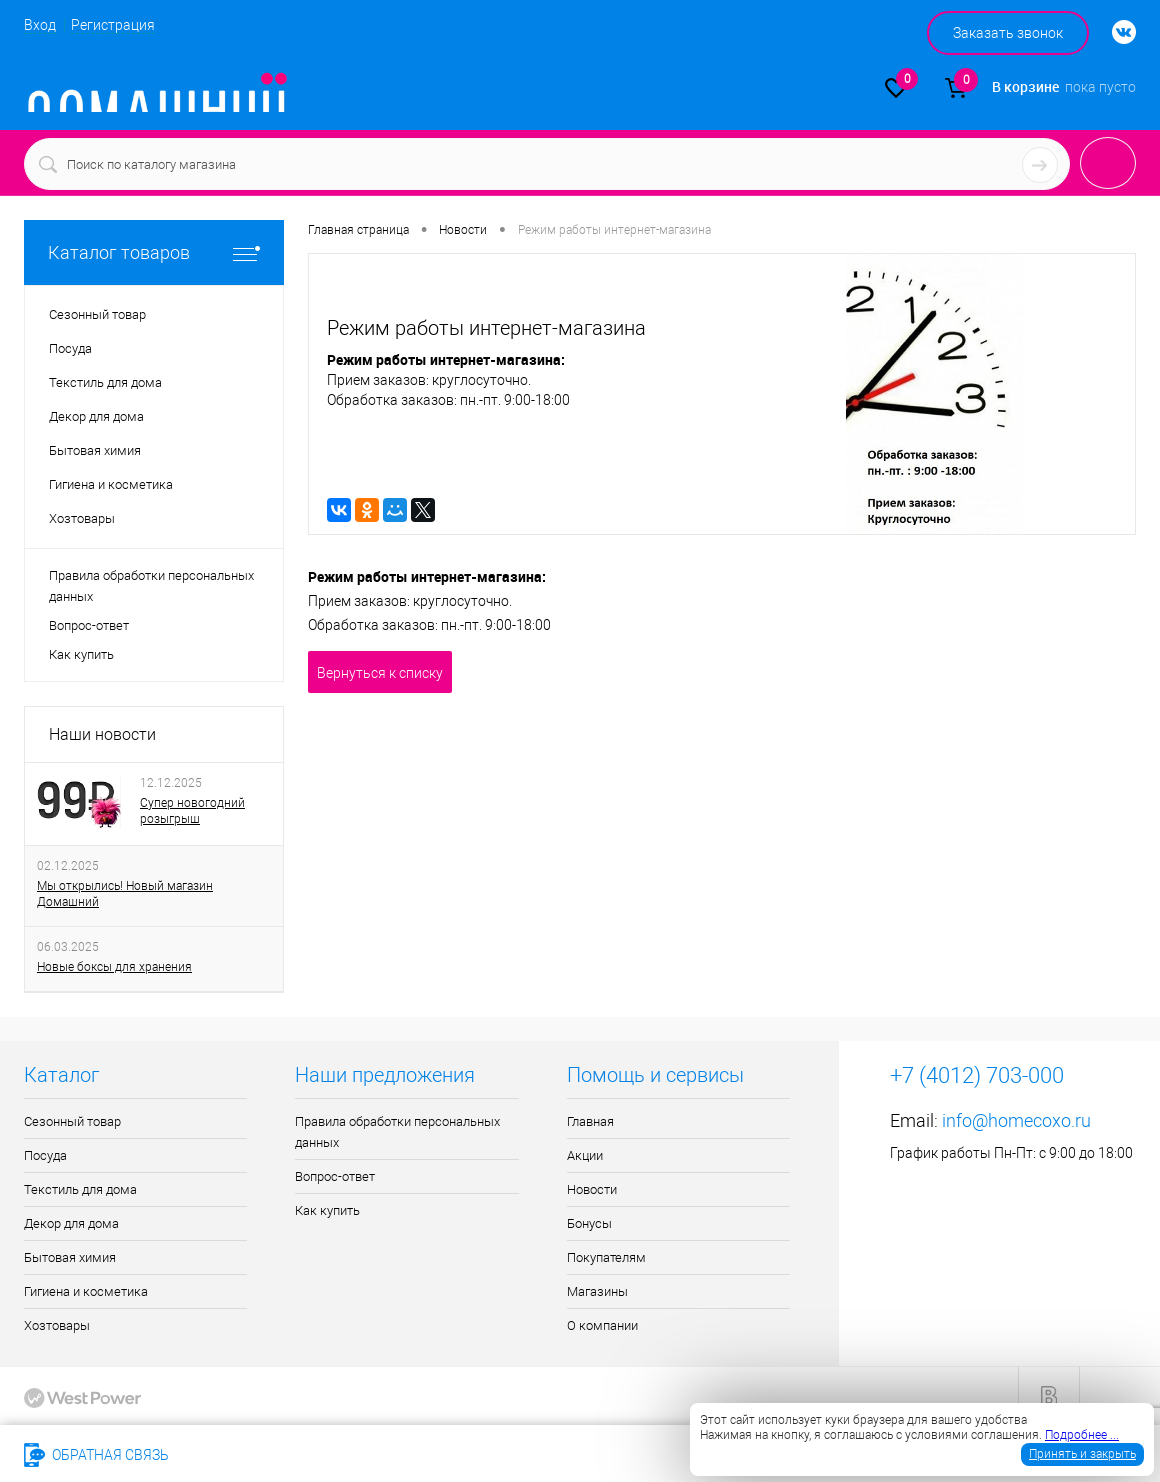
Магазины (597, 1291)
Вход (40, 25)
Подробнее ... (1082, 1435)
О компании (602, 1325)
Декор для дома (71, 1223)
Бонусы (589, 1223)
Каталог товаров (154, 252)
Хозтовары (57, 1325)
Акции (585, 1155)
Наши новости (102, 734)
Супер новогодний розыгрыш (192, 811)
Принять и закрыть (1082, 1454)
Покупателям (606, 1257)
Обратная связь (96, 1455)
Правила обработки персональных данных (151, 586)
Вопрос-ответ (89, 625)
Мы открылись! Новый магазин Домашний (125, 894)
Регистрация (113, 25)
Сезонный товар (72, 1121)
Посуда (45, 1155)
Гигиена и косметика (86, 1291)
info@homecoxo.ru (1016, 1120)
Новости (592, 1189)
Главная (590, 1121)
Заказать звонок (1008, 33)
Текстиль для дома (80, 1189)
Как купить (81, 654)
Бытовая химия (70, 1257)
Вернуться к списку (380, 673)
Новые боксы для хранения (114, 967)
